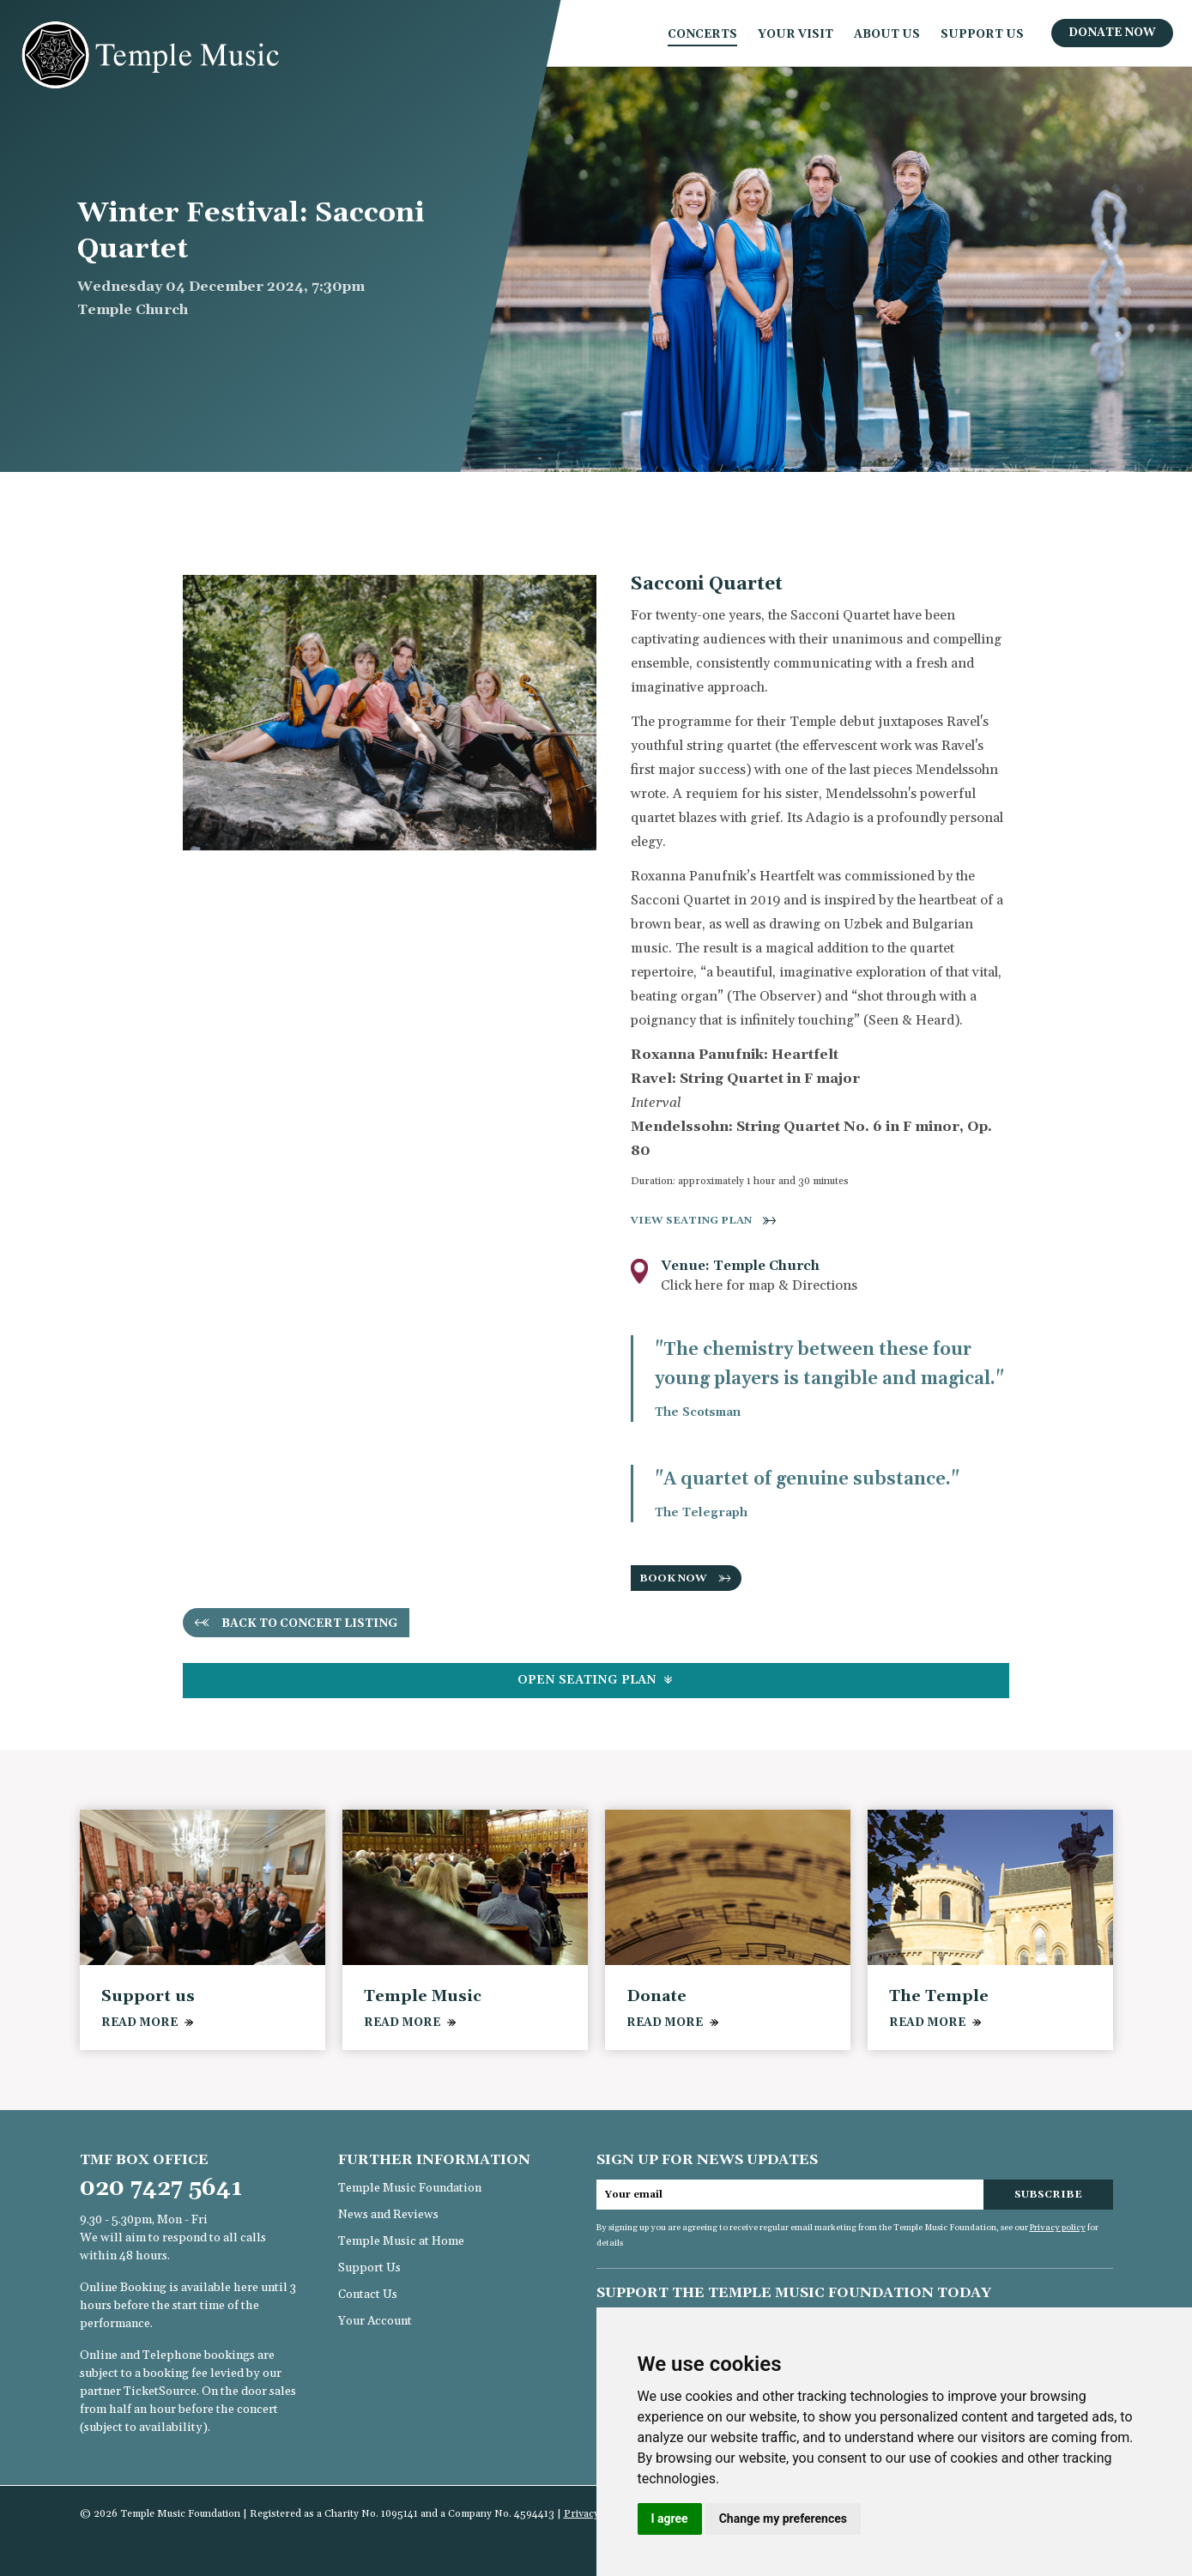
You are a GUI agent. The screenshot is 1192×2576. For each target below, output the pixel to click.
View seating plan (691, 1220)
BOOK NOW (673, 1578)
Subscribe (1048, 2194)
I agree (669, 2518)
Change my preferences (783, 2518)
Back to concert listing (309, 1623)
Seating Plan (596, 1680)
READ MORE (139, 2022)
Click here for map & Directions (759, 1285)
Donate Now (1112, 32)
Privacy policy (1058, 2227)
